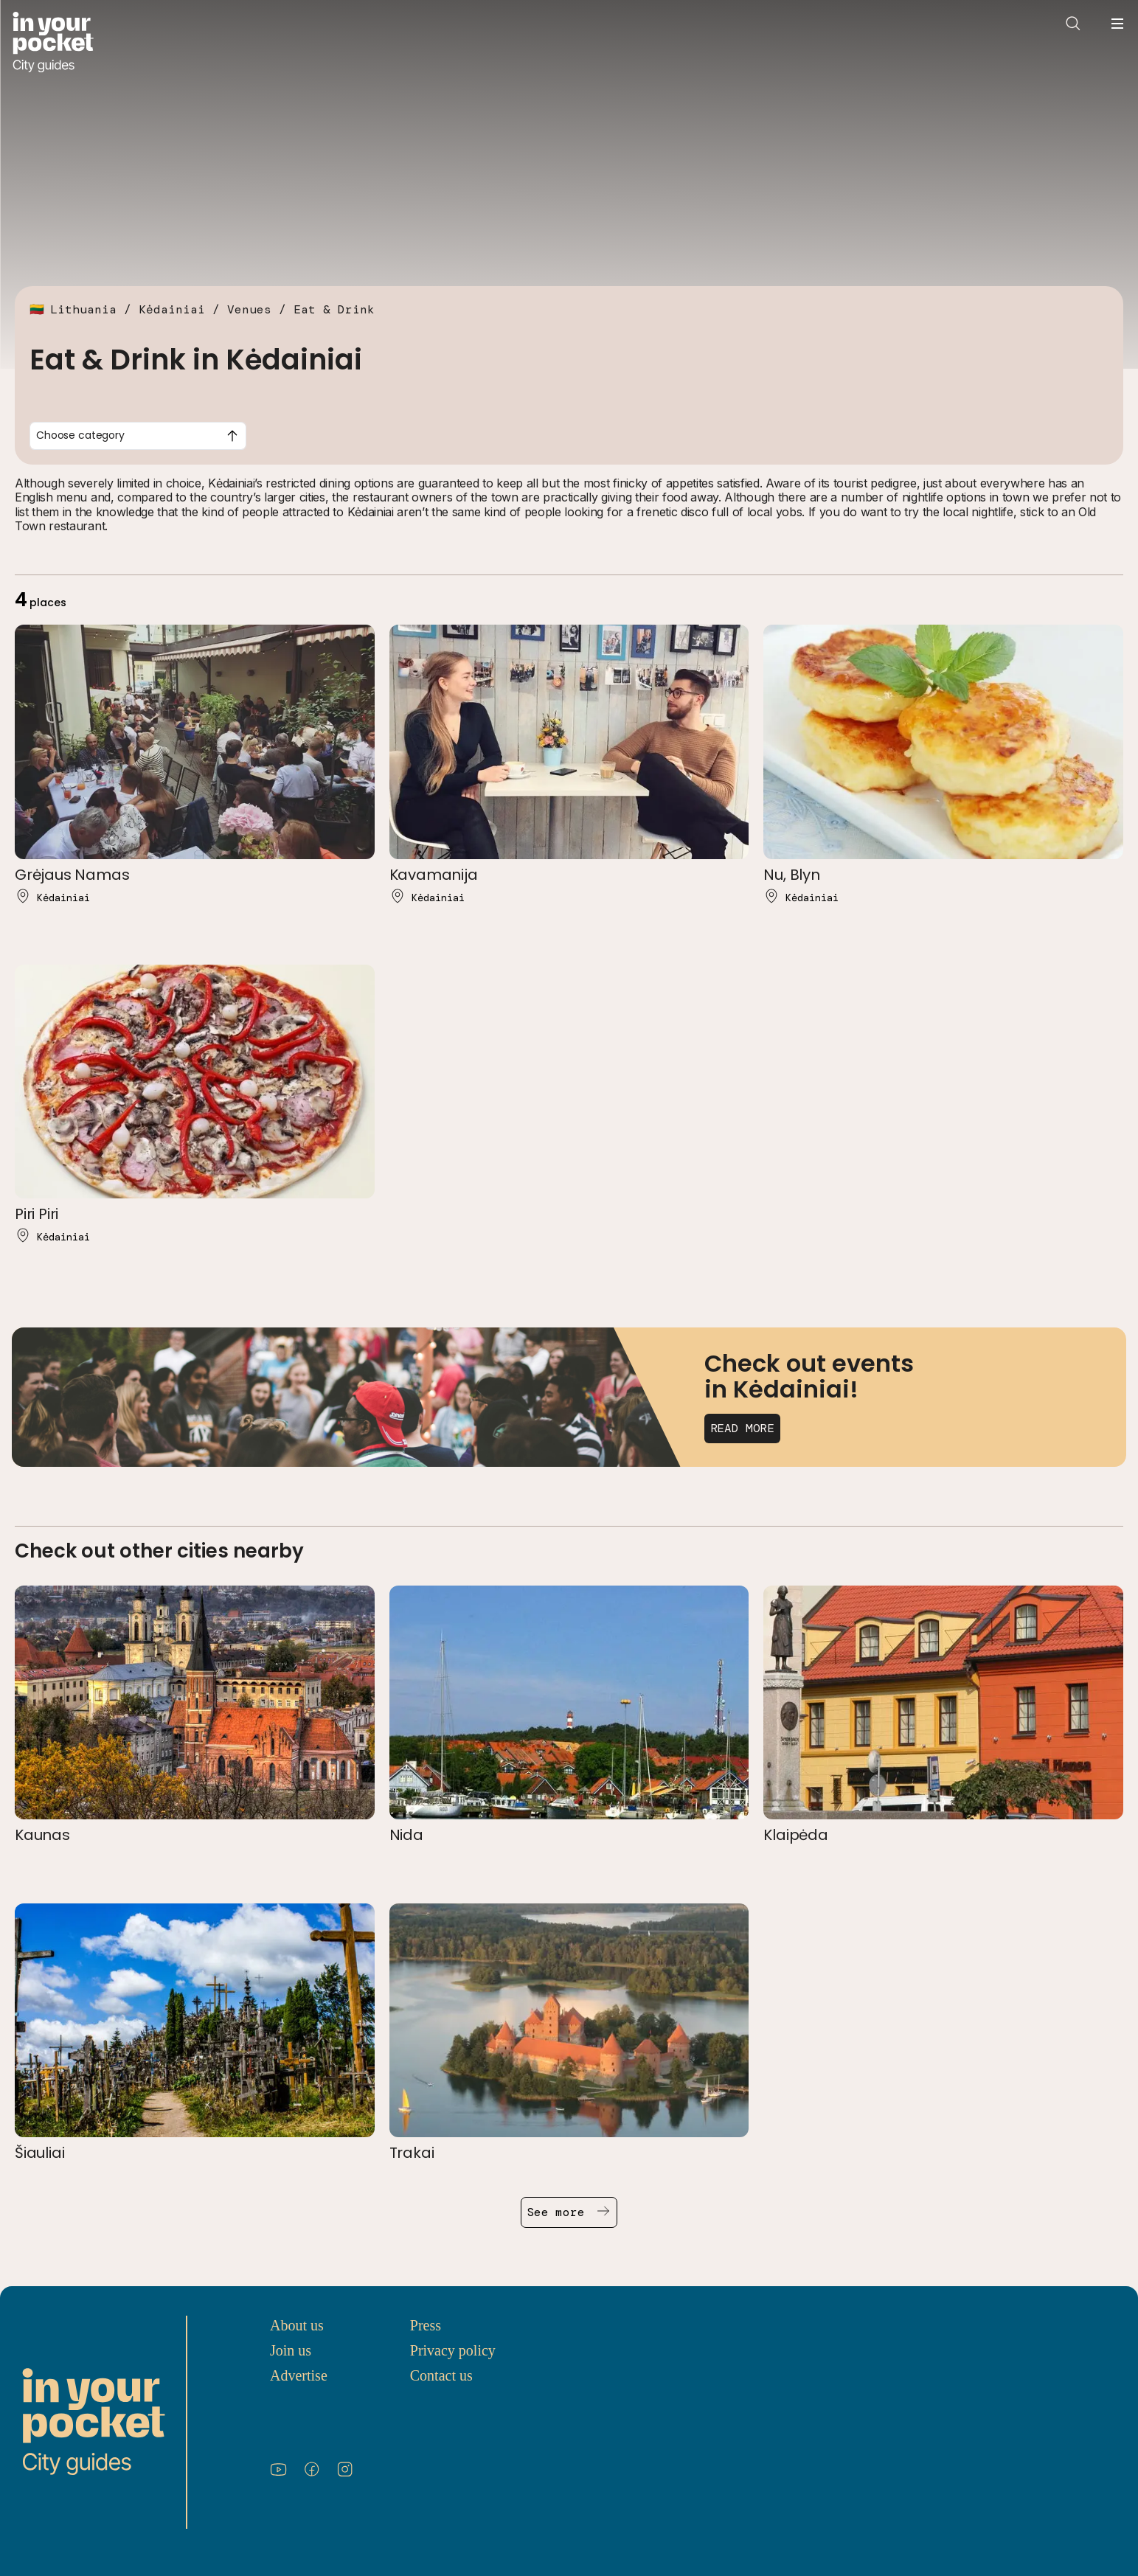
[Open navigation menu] (1117, 23)
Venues (249, 309)
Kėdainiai (172, 309)
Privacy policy (453, 2350)
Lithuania (83, 309)
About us (297, 2325)
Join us (290, 2350)
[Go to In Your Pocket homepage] (53, 42)
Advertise (298, 2375)
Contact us (441, 2375)
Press (425, 2325)
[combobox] (138, 436)
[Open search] (1073, 23)
